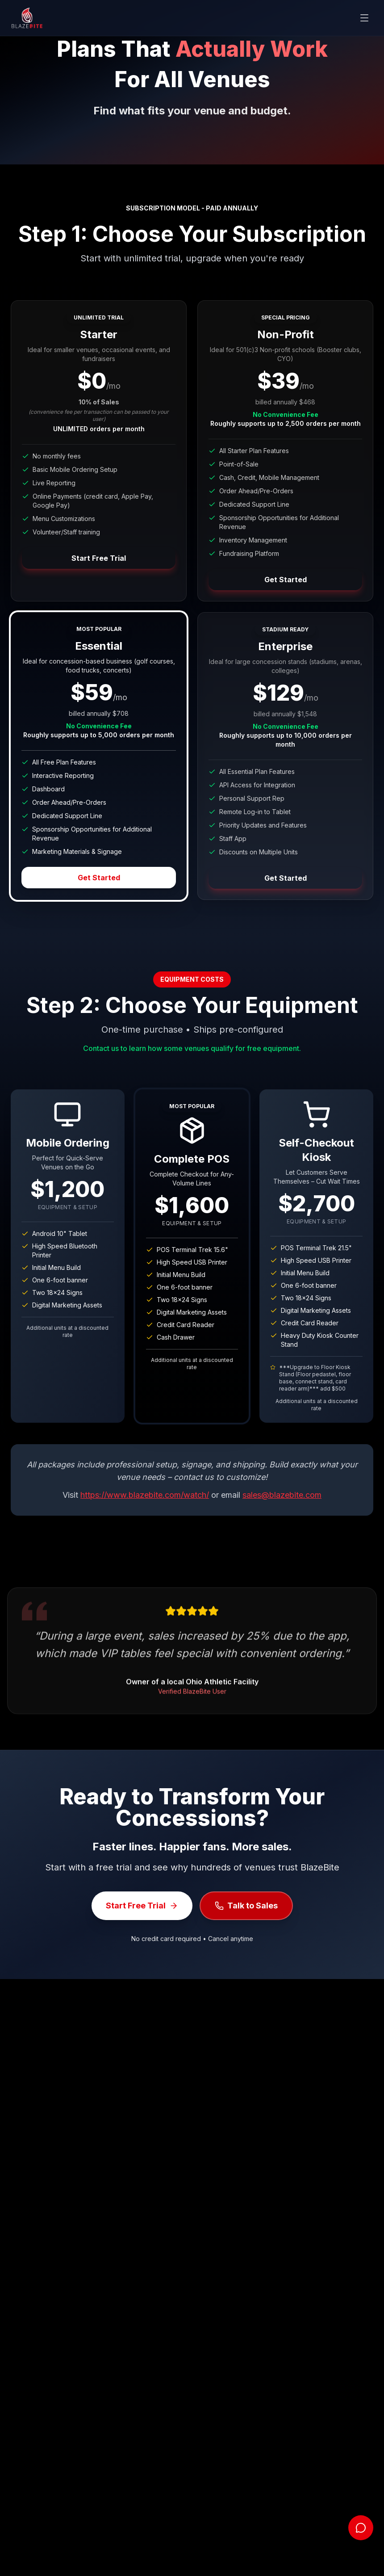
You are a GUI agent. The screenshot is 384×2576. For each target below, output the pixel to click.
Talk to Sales (246, 1905)
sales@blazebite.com (281, 1495)
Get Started (285, 579)
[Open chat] (360, 2527)
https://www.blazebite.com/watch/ (144, 1495)
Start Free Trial (98, 558)
